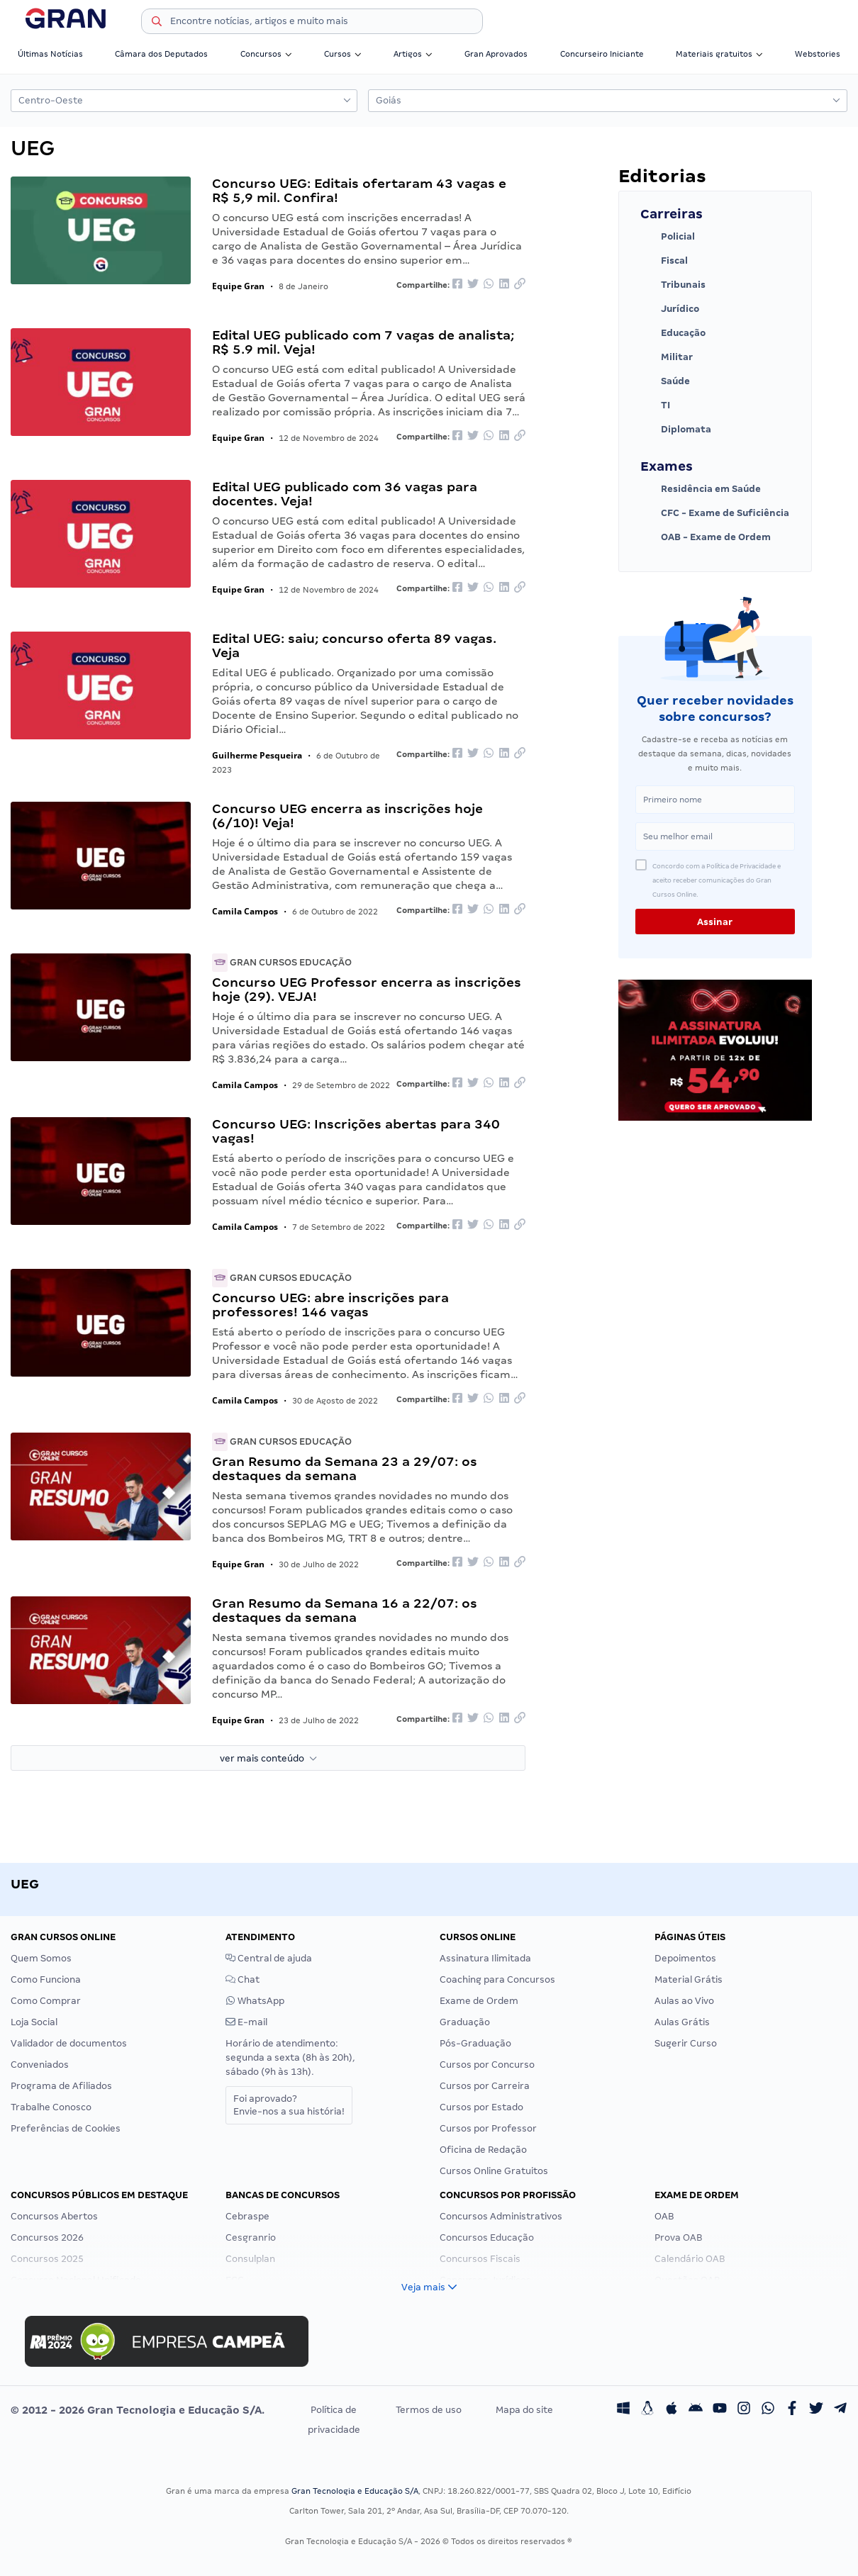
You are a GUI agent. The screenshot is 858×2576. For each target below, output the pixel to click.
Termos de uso (429, 2409)
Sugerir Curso (685, 2043)
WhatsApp (254, 2000)
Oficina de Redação (483, 2149)
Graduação (465, 2022)
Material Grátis (688, 1979)
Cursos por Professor (488, 2128)
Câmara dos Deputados (161, 54)
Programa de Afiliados (61, 2086)
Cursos (343, 54)
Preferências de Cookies (66, 2128)
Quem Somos (41, 1958)
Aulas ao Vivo (684, 2000)
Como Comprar (46, 2000)
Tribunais (673, 284)
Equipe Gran (238, 286)
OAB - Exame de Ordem (705, 537)
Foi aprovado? (289, 2105)
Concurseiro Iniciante (602, 54)
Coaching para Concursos (497, 1979)
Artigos (413, 54)
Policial (667, 236)
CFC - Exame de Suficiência (714, 513)
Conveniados (40, 2064)
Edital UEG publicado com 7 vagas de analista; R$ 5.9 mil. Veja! (363, 342)
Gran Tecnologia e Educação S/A (354, 2491)
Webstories (817, 54)
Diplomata (675, 429)
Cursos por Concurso (487, 2064)
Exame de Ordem (479, 2000)
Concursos (266, 54)
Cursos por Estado (481, 2107)
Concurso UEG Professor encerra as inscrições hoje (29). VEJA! (366, 989)
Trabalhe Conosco (51, 2107)
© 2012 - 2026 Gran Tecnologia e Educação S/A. (137, 2410)
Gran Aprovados (496, 54)
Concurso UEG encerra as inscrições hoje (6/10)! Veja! (347, 815)
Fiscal (664, 260)
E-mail (246, 2022)
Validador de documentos (69, 2043)
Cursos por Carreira (485, 2086)
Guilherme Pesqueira (257, 755)
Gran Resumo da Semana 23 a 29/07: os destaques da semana (344, 1468)
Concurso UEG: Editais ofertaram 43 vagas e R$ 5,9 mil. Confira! (359, 190)
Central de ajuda (268, 1958)
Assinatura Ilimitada (485, 1958)
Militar (666, 357)
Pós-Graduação (475, 2043)
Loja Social (34, 2022)
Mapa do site (524, 2409)
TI (655, 405)
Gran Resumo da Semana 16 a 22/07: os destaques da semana (344, 1610)
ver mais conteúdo (268, 1758)
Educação (673, 333)
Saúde (665, 381)
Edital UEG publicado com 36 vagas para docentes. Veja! (344, 493)
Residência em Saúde (700, 489)
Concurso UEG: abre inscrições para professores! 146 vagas (330, 1304)
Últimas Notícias (50, 54)
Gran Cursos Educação (282, 962)
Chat (242, 1979)
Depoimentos (685, 1958)
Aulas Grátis (682, 2022)
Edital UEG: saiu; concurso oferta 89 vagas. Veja (354, 645)
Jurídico (669, 309)
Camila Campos (245, 911)
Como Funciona (46, 1979)
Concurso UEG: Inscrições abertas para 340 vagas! (356, 1131)
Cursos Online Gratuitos (494, 2171)
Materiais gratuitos (719, 54)
